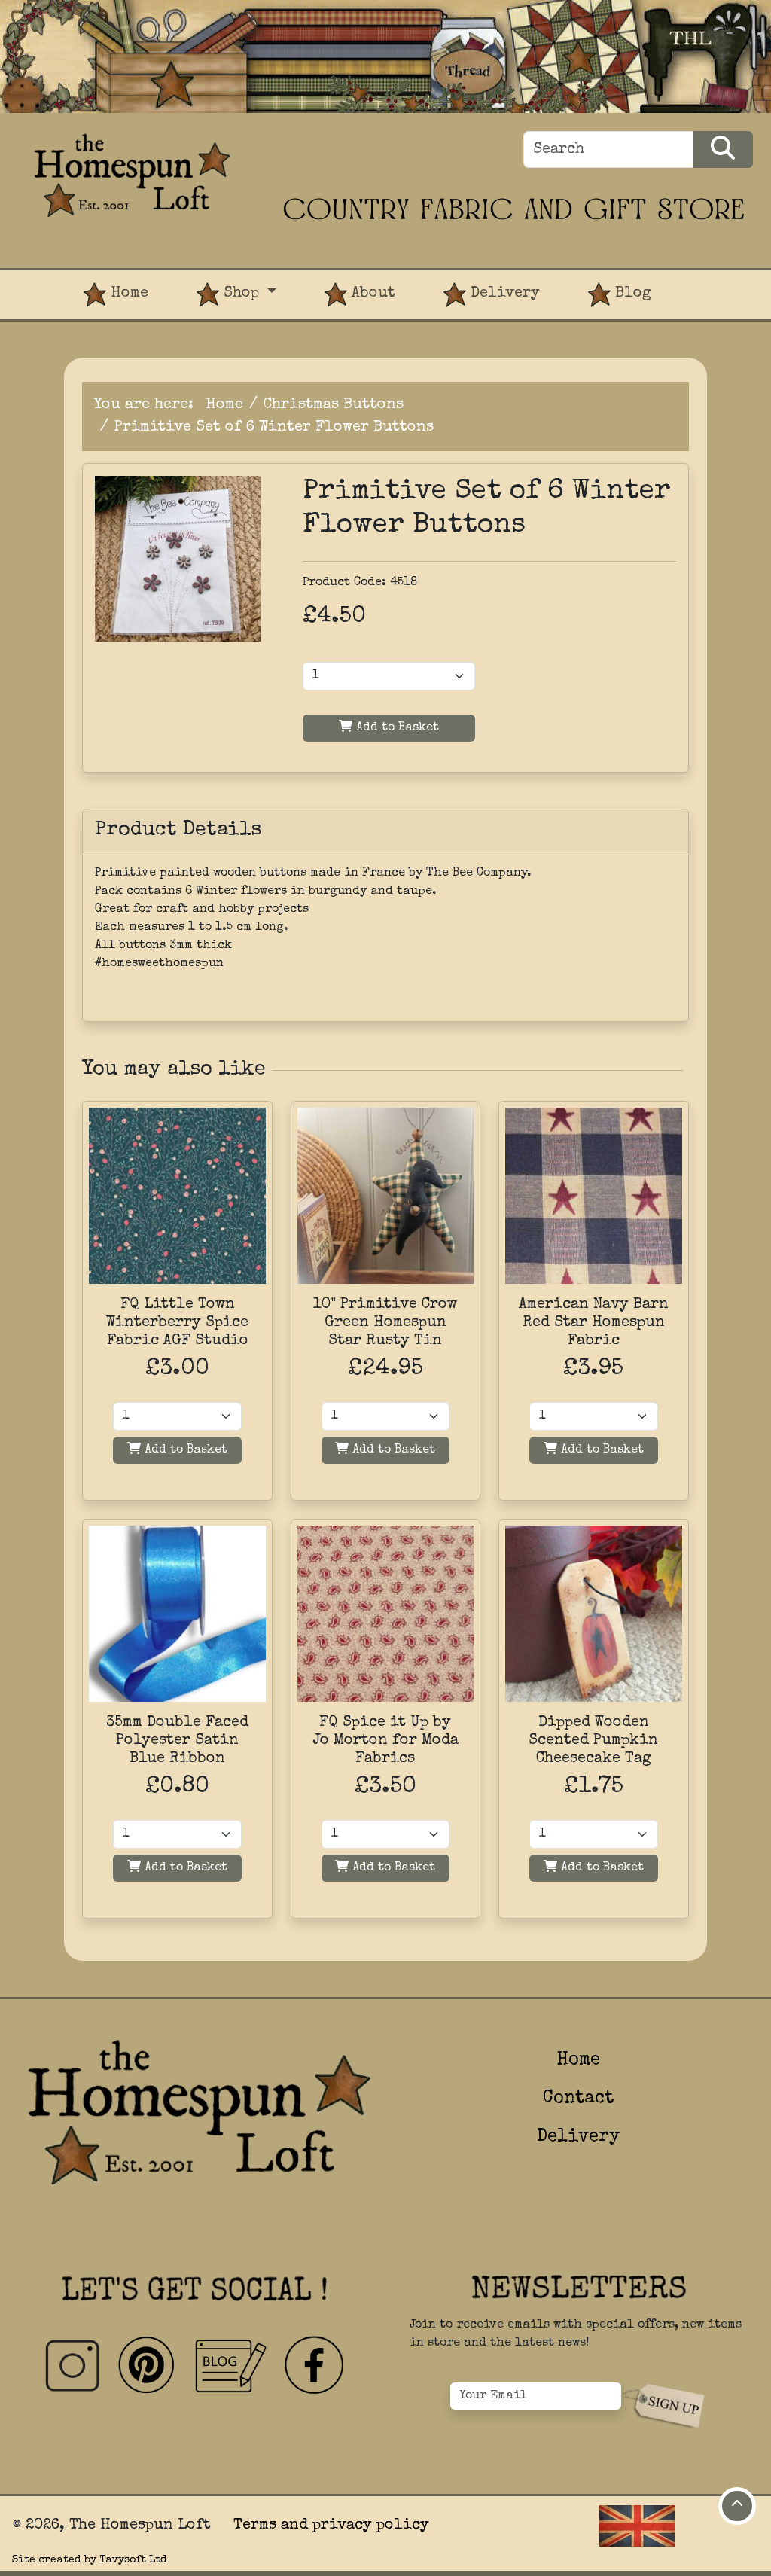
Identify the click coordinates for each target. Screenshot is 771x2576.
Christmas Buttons (334, 405)
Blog (619, 294)
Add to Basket (389, 727)
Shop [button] (230, 294)
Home (116, 294)
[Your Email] (535, 2396)
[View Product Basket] (699, 282)
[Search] (608, 149)
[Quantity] (177, 1416)
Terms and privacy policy (331, 2525)
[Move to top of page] (737, 2506)
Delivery (491, 294)
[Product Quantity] (389, 676)
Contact (578, 2099)
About (360, 294)
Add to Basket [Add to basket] (177, 1449)
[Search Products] (723, 149)
